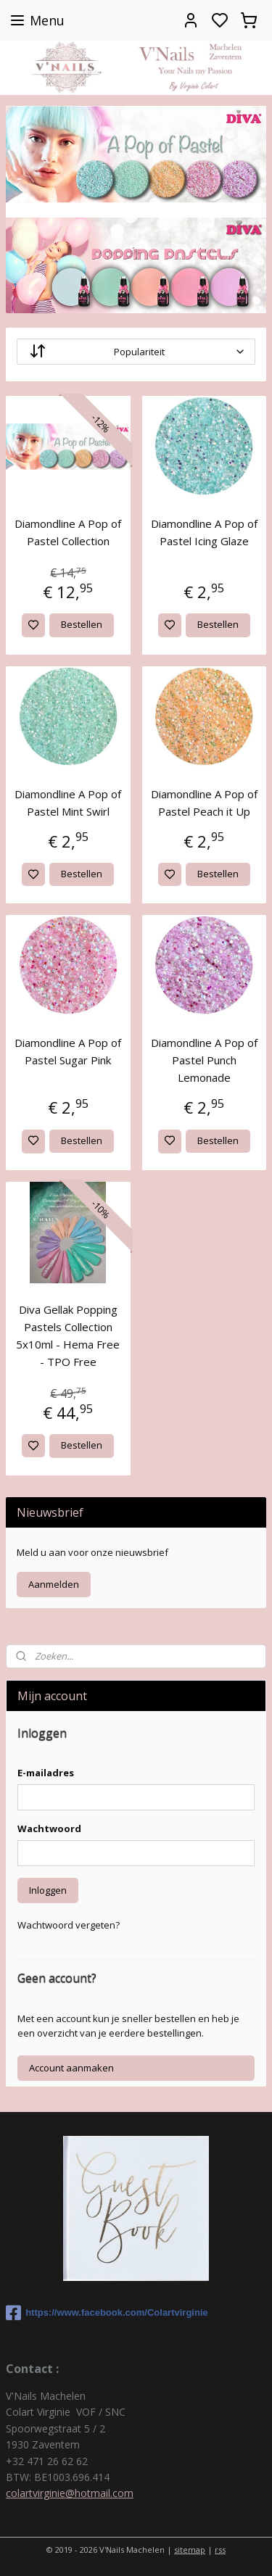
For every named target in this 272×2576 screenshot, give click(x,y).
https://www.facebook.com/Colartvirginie (107, 2313)
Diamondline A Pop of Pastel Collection (68, 532)
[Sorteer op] (136, 351)
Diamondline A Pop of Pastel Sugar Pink (68, 1051)
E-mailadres (45, 1772)
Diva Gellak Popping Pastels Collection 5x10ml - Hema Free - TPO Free (68, 1335)
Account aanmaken (71, 2067)
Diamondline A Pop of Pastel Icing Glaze (204, 532)
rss (220, 2549)
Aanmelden (53, 1584)
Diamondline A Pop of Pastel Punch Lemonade (204, 1060)
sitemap (189, 2549)
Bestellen (81, 624)
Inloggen (48, 1890)
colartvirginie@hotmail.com (69, 2493)
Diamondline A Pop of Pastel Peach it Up (204, 803)
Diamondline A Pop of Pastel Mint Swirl (68, 803)
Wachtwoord (49, 1828)
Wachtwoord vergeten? (68, 1924)
